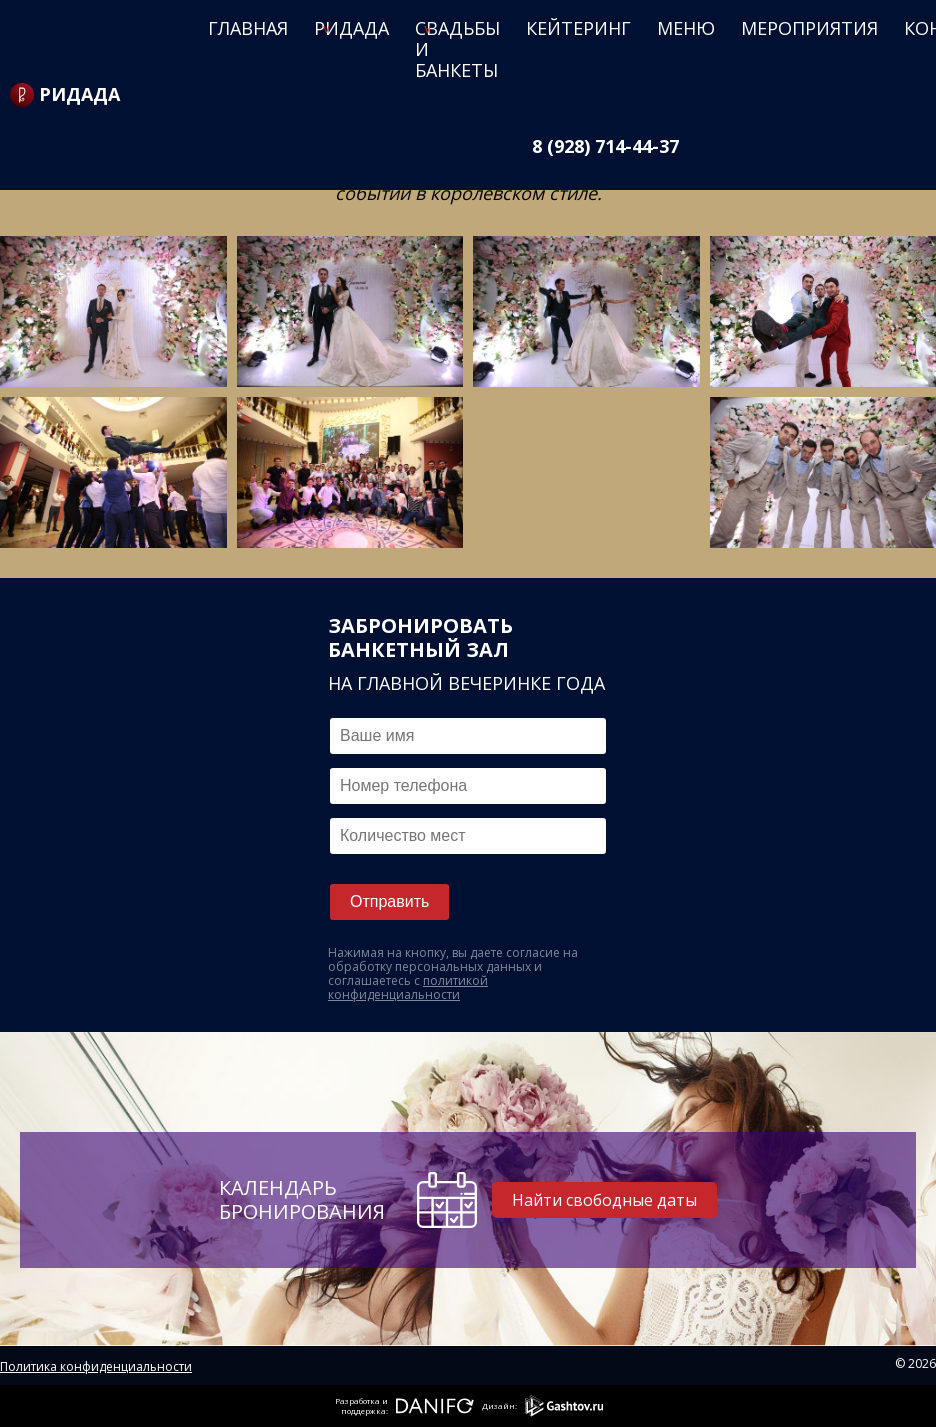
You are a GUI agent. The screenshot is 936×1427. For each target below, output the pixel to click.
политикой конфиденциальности (408, 987)
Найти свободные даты (605, 1200)
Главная (248, 28)
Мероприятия (809, 28)
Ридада (351, 28)
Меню (686, 28)
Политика (31, 1366)
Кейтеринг (578, 28)
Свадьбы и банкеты (457, 49)
